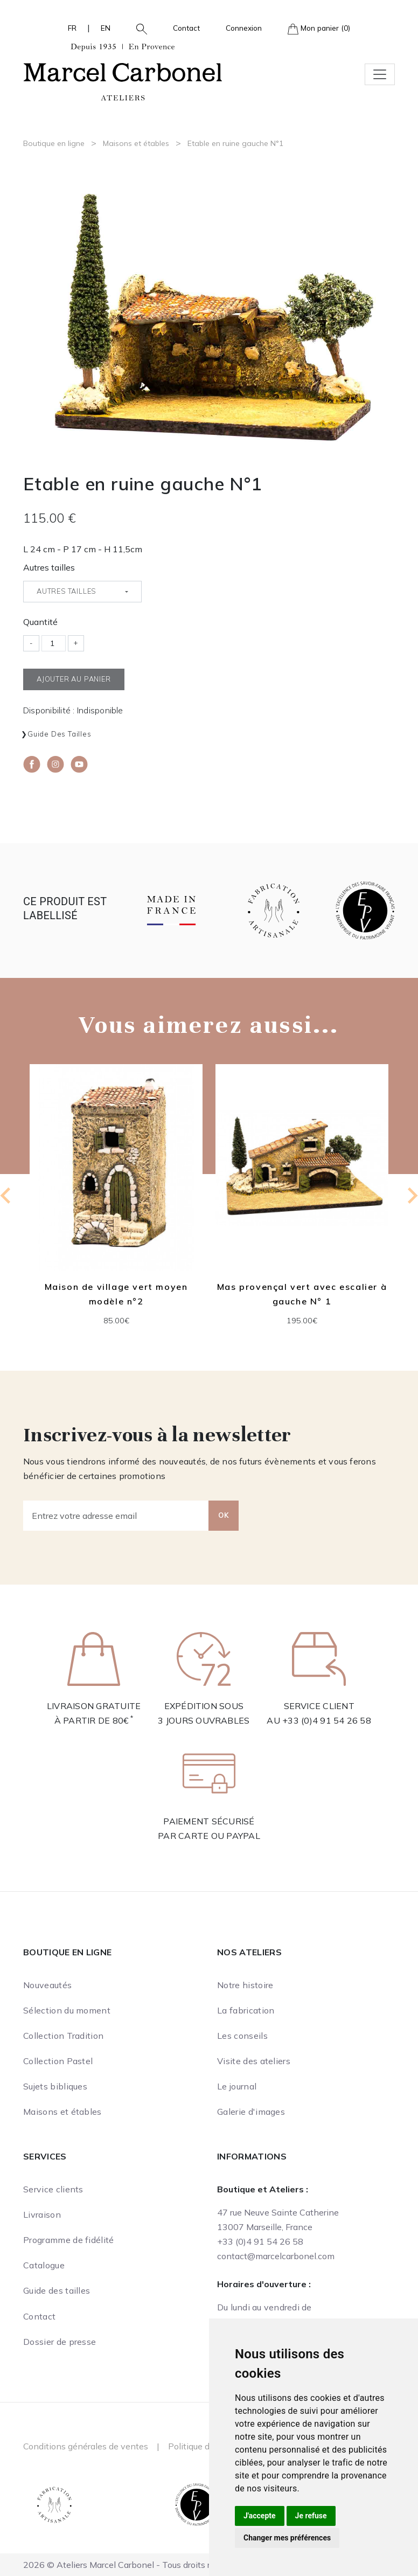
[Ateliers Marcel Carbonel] (122, 70)
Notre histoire (245, 1985)
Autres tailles (49, 567)
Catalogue (44, 2265)
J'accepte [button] (259, 2515)
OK (223, 1515)
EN (105, 27)
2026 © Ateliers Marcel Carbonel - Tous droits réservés (132, 2564)
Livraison (42, 2214)
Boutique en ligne (54, 143)
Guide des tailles (59, 734)
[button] (137, 28)
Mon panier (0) (319, 28)
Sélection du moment (66, 2010)
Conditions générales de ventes (85, 2446)
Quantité (40, 621)
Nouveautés (47, 1985)
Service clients (53, 2189)
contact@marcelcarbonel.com (276, 2256)
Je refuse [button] (311, 2515)
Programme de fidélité (68, 2239)
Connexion (244, 27)
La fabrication (245, 2010)
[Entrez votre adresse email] (116, 1516)
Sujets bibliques (55, 2086)
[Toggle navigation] (380, 74)
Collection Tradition (63, 2035)
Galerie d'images (251, 2111)
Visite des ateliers (253, 2061)
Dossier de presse (59, 2341)
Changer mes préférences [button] (287, 2537)
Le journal (236, 2086)
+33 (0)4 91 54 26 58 (326, 1720)
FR (72, 27)
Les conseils (242, 2035)
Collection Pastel (58, 2061)
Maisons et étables (136, 143)
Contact (186, 27)
